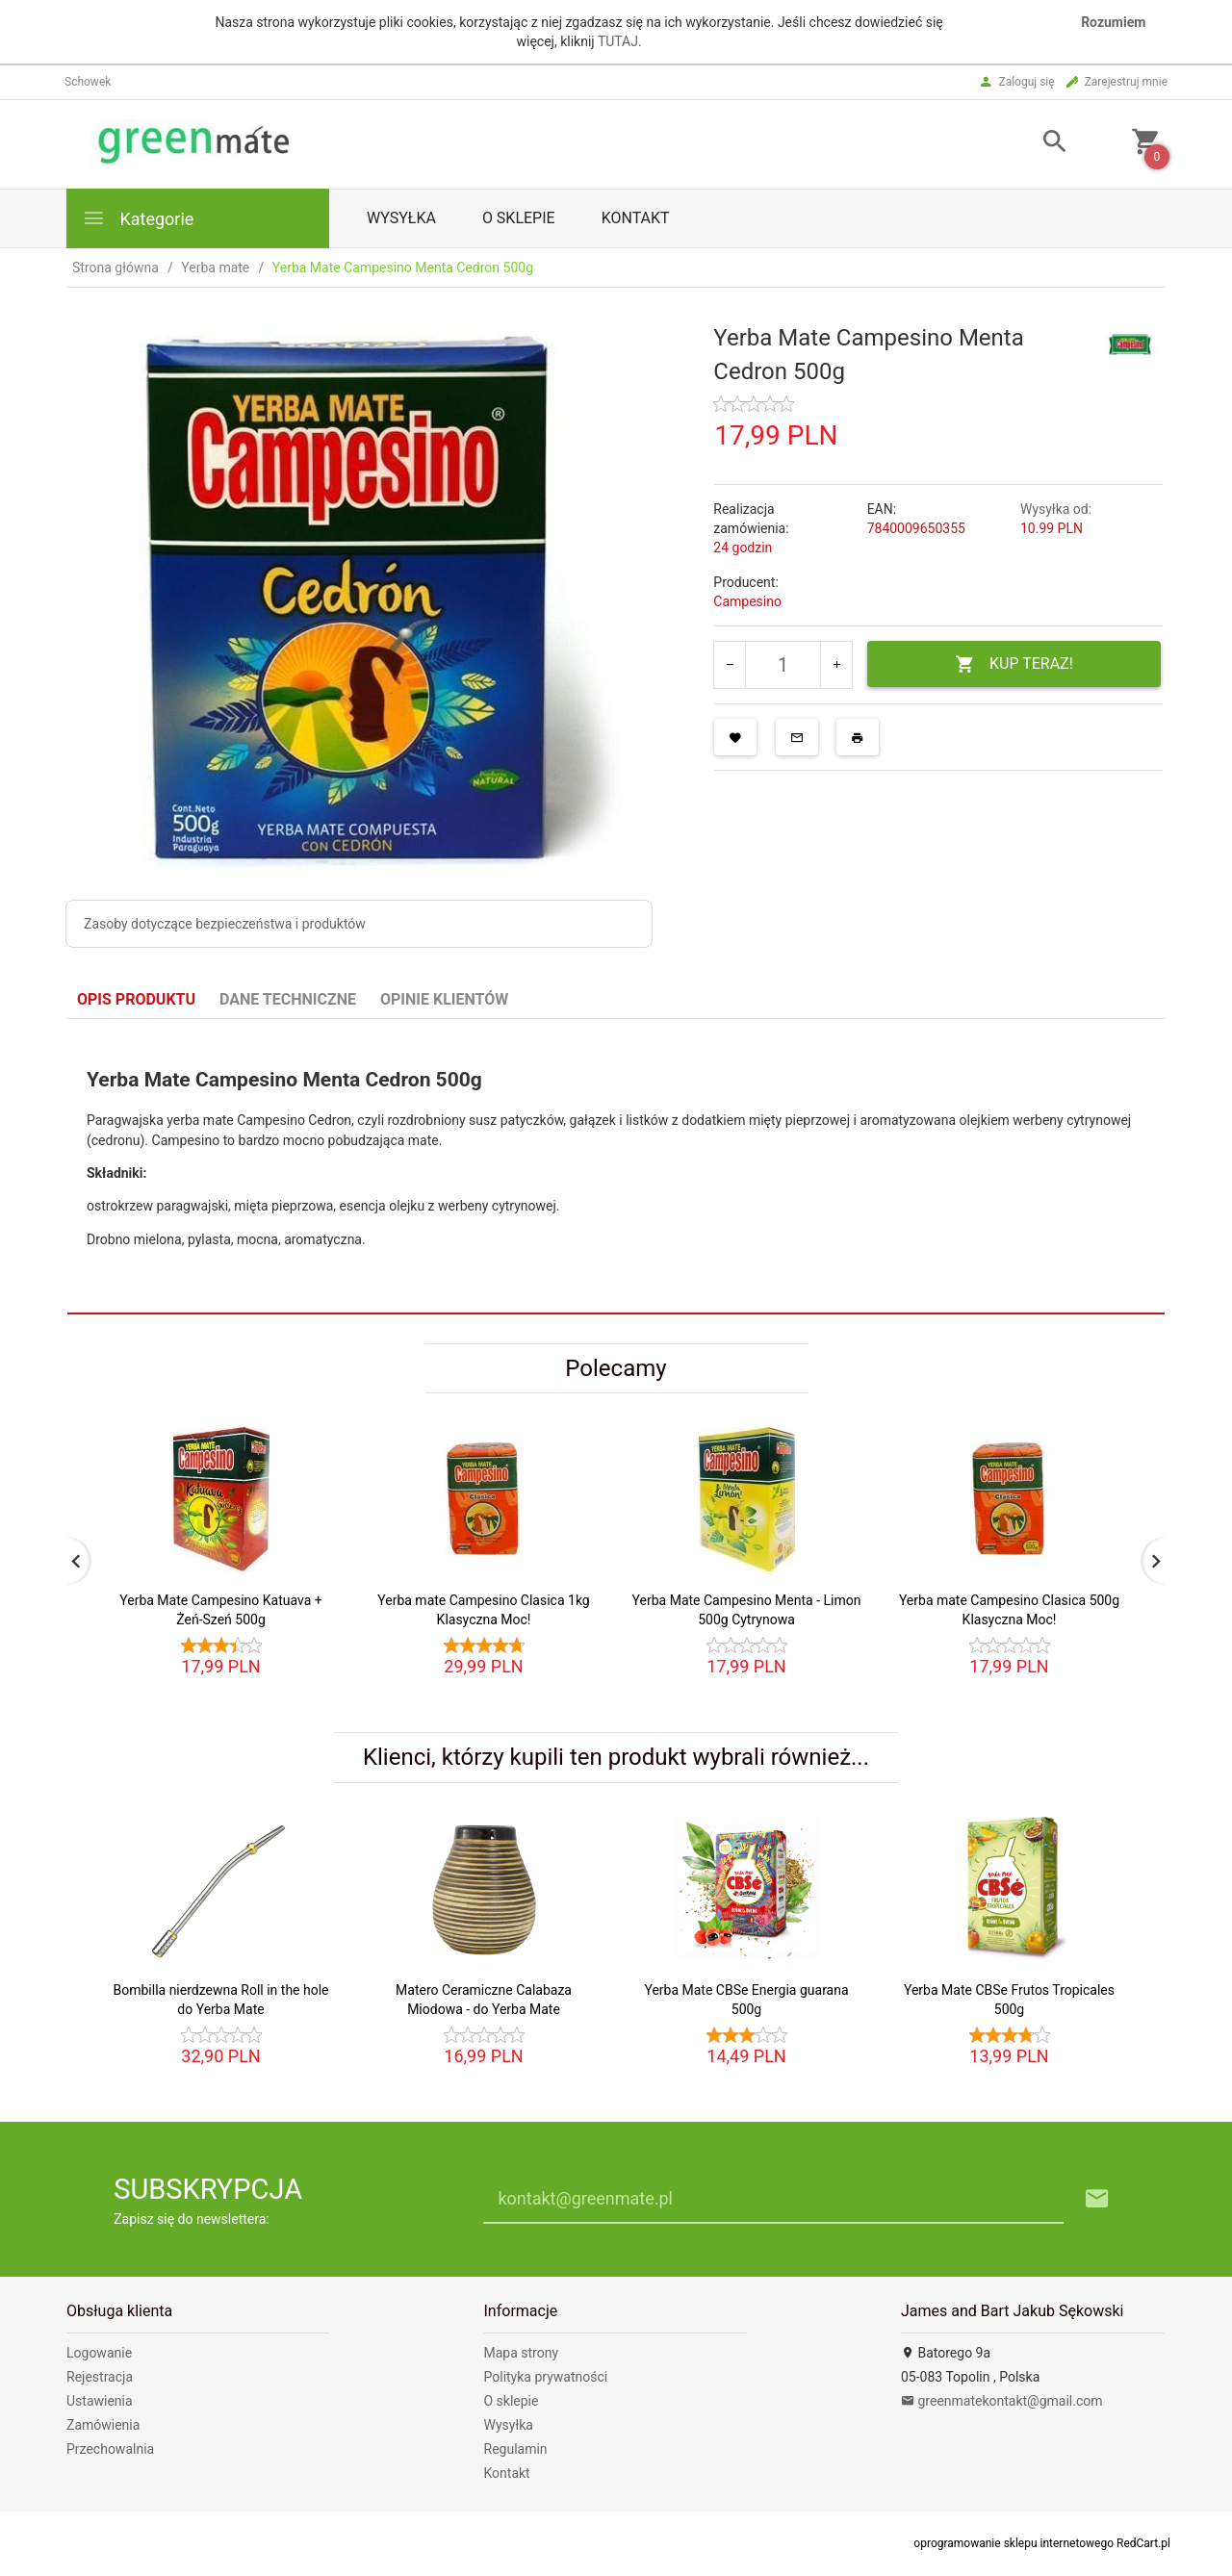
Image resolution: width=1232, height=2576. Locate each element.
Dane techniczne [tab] (287, 999)
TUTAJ (618, 41)
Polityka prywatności (546, 2377)
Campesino (747, 601)
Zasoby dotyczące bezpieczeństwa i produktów (225, 923)
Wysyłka (401, 218)
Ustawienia (99, 2401)
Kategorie (137, 218)
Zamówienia (103, 2425)
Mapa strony (521, 2352)
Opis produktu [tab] (136, 999)
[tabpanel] (616, 1166)
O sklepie (518, 218)
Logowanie (99, 2352)
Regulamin (516, 2449)
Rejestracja (99, 2377)
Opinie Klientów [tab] (444, 999)
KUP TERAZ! (1014, 664)
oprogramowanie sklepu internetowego (1013, 2543)
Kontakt (636, 218)
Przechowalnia (110, 2449)
